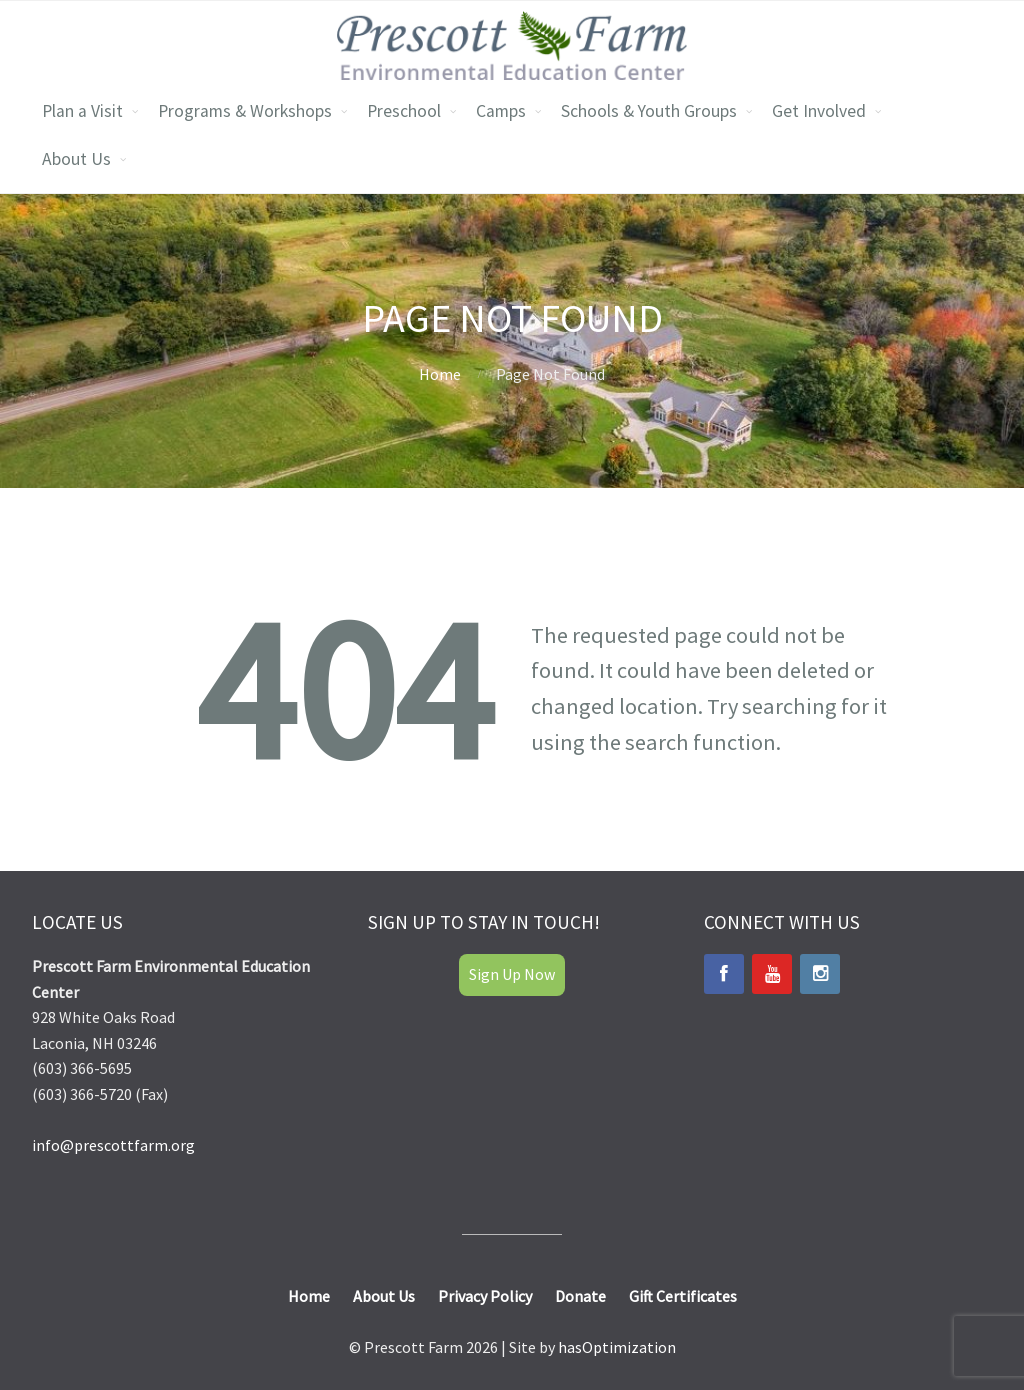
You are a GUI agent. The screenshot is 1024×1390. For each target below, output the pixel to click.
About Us (76, 159)
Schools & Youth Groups (649, 111)
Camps (501, 111)
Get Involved (819, 111)
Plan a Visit (82, 111)
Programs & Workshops (245, 111)
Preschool (404, 111)
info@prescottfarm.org (113, 1145)
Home (440, 374)
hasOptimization (617, 1347)
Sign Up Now (512, 974)
